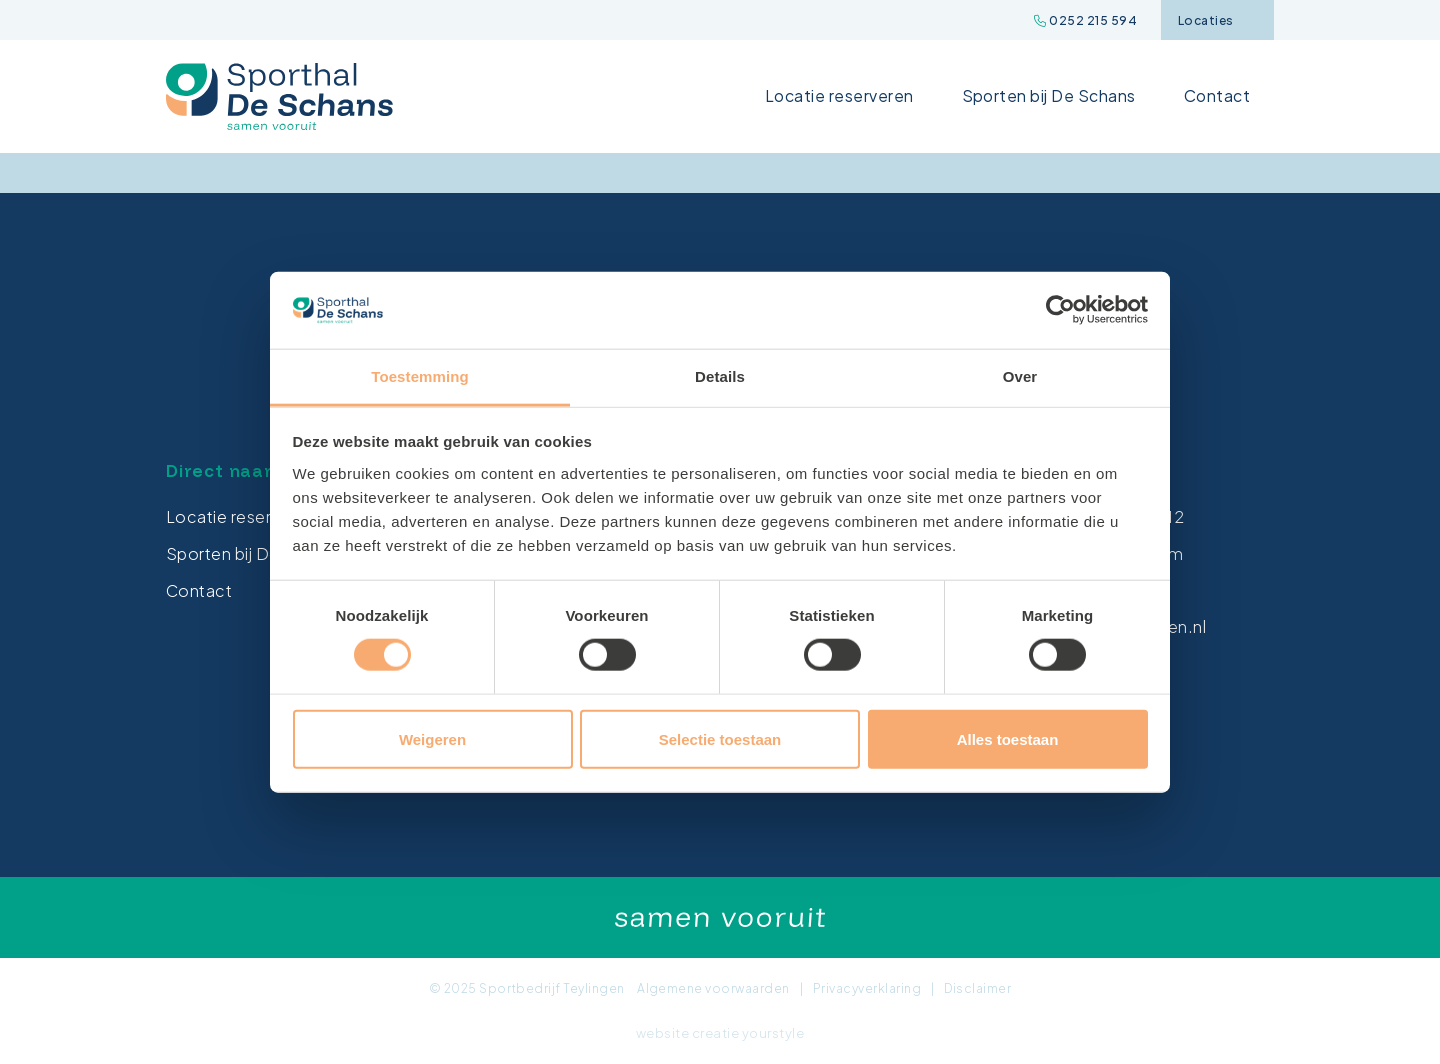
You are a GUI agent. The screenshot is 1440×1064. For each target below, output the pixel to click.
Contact (1217, 96)
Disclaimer (977, 988)
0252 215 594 (1085, 20)
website (662, 1033)
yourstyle (773, 1033)
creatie (715, 1033)
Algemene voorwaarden (713, 988)
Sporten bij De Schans (1049, 96)
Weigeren (432, 738)
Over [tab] (1020, 376)
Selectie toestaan (720, 738)
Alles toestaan (1008, 738)
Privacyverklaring (867, 988)
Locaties (1217, 20)
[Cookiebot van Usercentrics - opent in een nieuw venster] (1060, 310)
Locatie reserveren (839, 96)
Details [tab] (720, 376)
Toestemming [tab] (420, 376)
